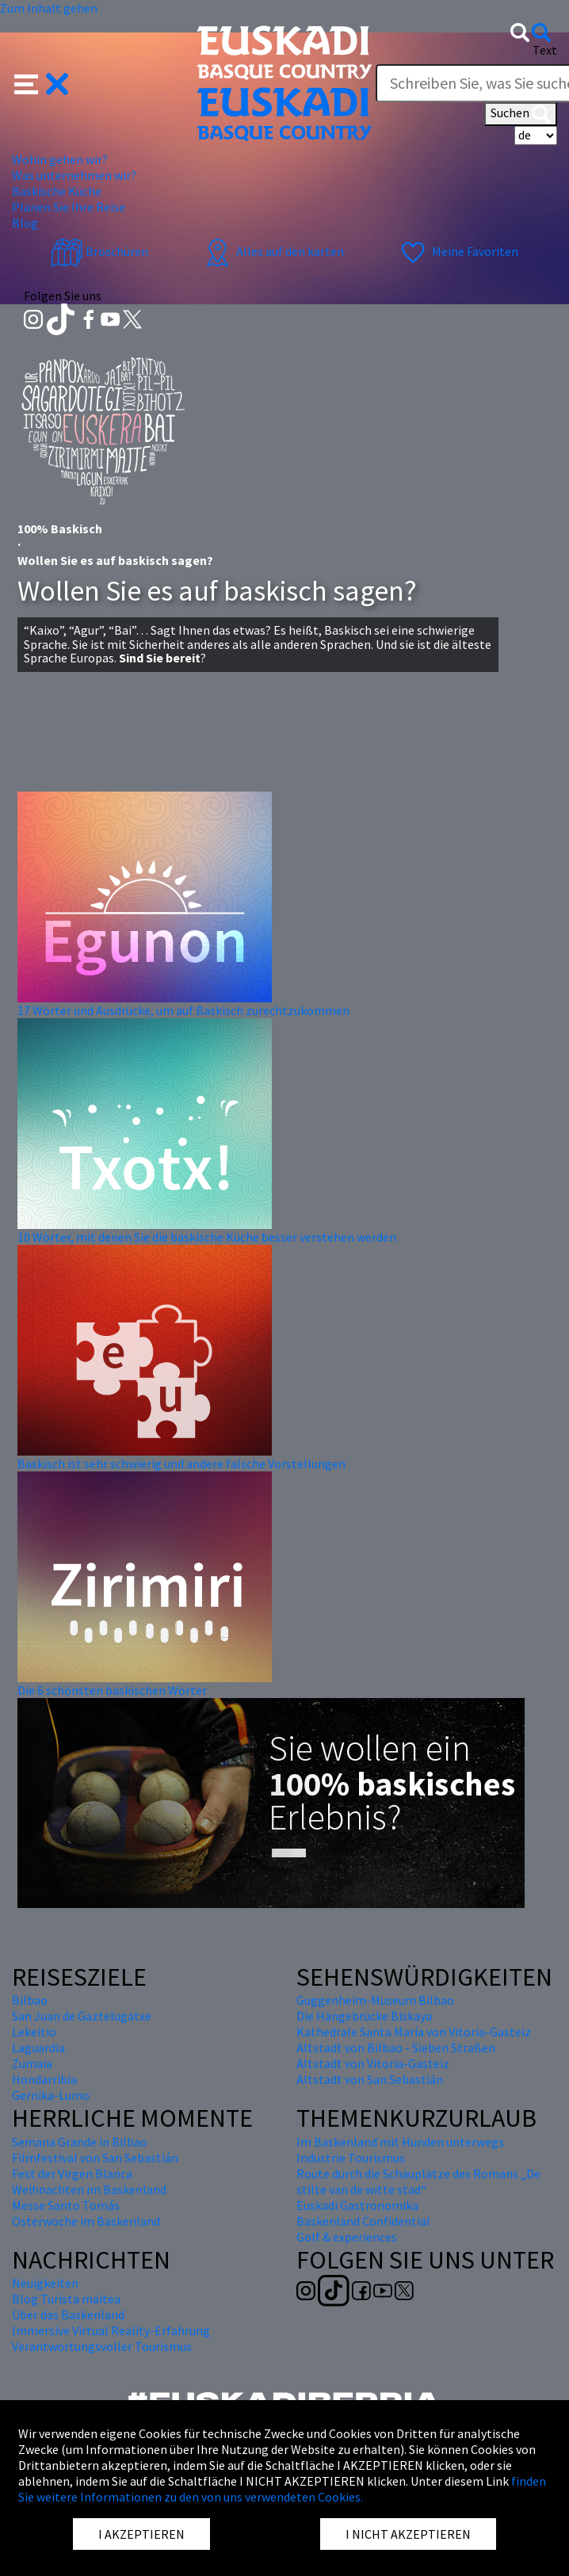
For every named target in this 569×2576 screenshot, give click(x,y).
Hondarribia (44, 2079)
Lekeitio (34, 2032)
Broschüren (99, 251)
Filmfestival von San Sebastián (95, 2158)
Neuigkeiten (45, 2283)
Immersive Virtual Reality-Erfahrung (111, 2330)
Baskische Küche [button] (56, 191)
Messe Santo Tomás (66, 2205)
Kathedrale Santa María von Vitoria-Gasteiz (413, 2032)
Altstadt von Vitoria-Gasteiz (372, 2063)
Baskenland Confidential (363, 2221)
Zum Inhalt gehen (48, 8)
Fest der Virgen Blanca (72, 2173)
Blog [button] (25, 223)
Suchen (521, 114)
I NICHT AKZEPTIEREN (408, 2534)
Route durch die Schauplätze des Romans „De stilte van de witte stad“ (418, 2181)
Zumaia (32, 2063)
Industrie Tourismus (350, 2158)
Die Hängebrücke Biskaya (364, 2016)
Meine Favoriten (457, 251)
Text (545, 50)
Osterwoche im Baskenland (86, 2221)
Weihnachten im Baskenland (89, 2189)
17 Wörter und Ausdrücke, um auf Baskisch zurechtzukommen (183, 1010)
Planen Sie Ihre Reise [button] (68, 207)
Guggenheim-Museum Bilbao (375, 2000)
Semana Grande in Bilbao (79, 2142)
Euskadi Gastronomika (357, 2205)
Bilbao (30, 2000)
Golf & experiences (346, 2237)
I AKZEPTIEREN (141, 2534)
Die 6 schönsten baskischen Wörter (112, 1690)
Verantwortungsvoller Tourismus (102, 2346)
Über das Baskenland (68, 2314)
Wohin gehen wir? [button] (60, 159)
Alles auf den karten (272, 251)
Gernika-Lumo (51, 2095)
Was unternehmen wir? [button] (74, 175)
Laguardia (38, 2047)
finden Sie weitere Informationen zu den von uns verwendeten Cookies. (282, 2489)
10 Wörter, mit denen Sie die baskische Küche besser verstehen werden (206, 1237)
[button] (41, 82)
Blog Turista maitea (66, 2299)
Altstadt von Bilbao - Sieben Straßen (395, 2047)
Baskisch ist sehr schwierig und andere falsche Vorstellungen (181, 1463)
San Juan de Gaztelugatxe (81, 2016)
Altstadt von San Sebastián (369, 2079)
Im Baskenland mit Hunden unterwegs (400, 2142)
